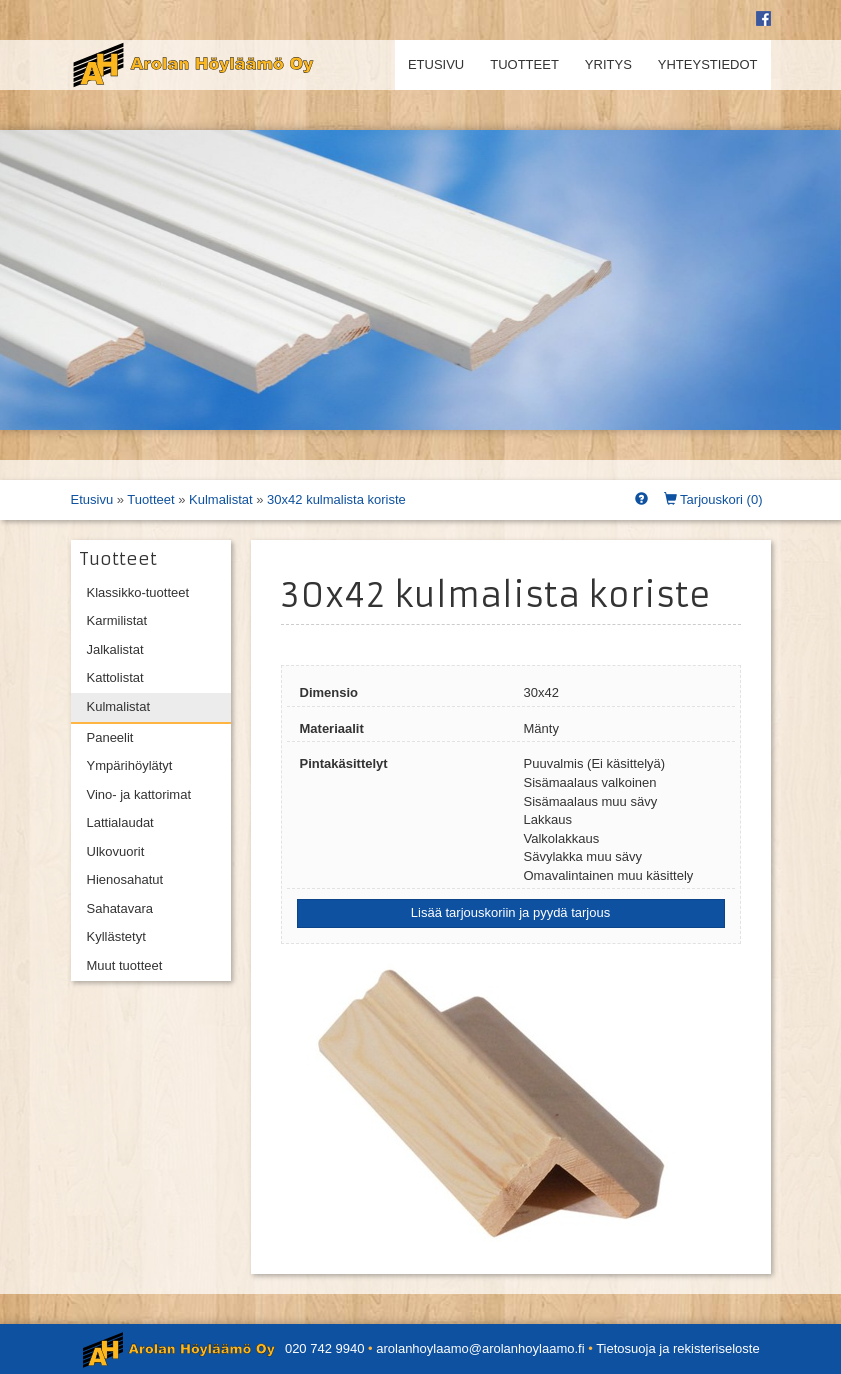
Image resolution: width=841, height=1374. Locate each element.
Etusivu (436, 64)
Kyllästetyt (116, 936)
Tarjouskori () (713, 499)
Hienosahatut (125, 879)
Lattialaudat (120, 822)
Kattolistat (115, 677)
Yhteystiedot (708, 64)
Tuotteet (524, 64)
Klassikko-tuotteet (138, 592)
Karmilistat (117, 620)
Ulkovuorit (116, 851)
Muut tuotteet (125, 965)
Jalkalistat (115, 649)
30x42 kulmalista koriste (336, 499)
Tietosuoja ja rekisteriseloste (678, 1348)
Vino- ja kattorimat (139, 794)
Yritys (608, 64)
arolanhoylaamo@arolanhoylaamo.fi (480, 1348)
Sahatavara (120, 908)
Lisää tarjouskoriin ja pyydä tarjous (510, 912)
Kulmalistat (221, 499)
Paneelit (110, 737)
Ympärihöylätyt (130, 765)
